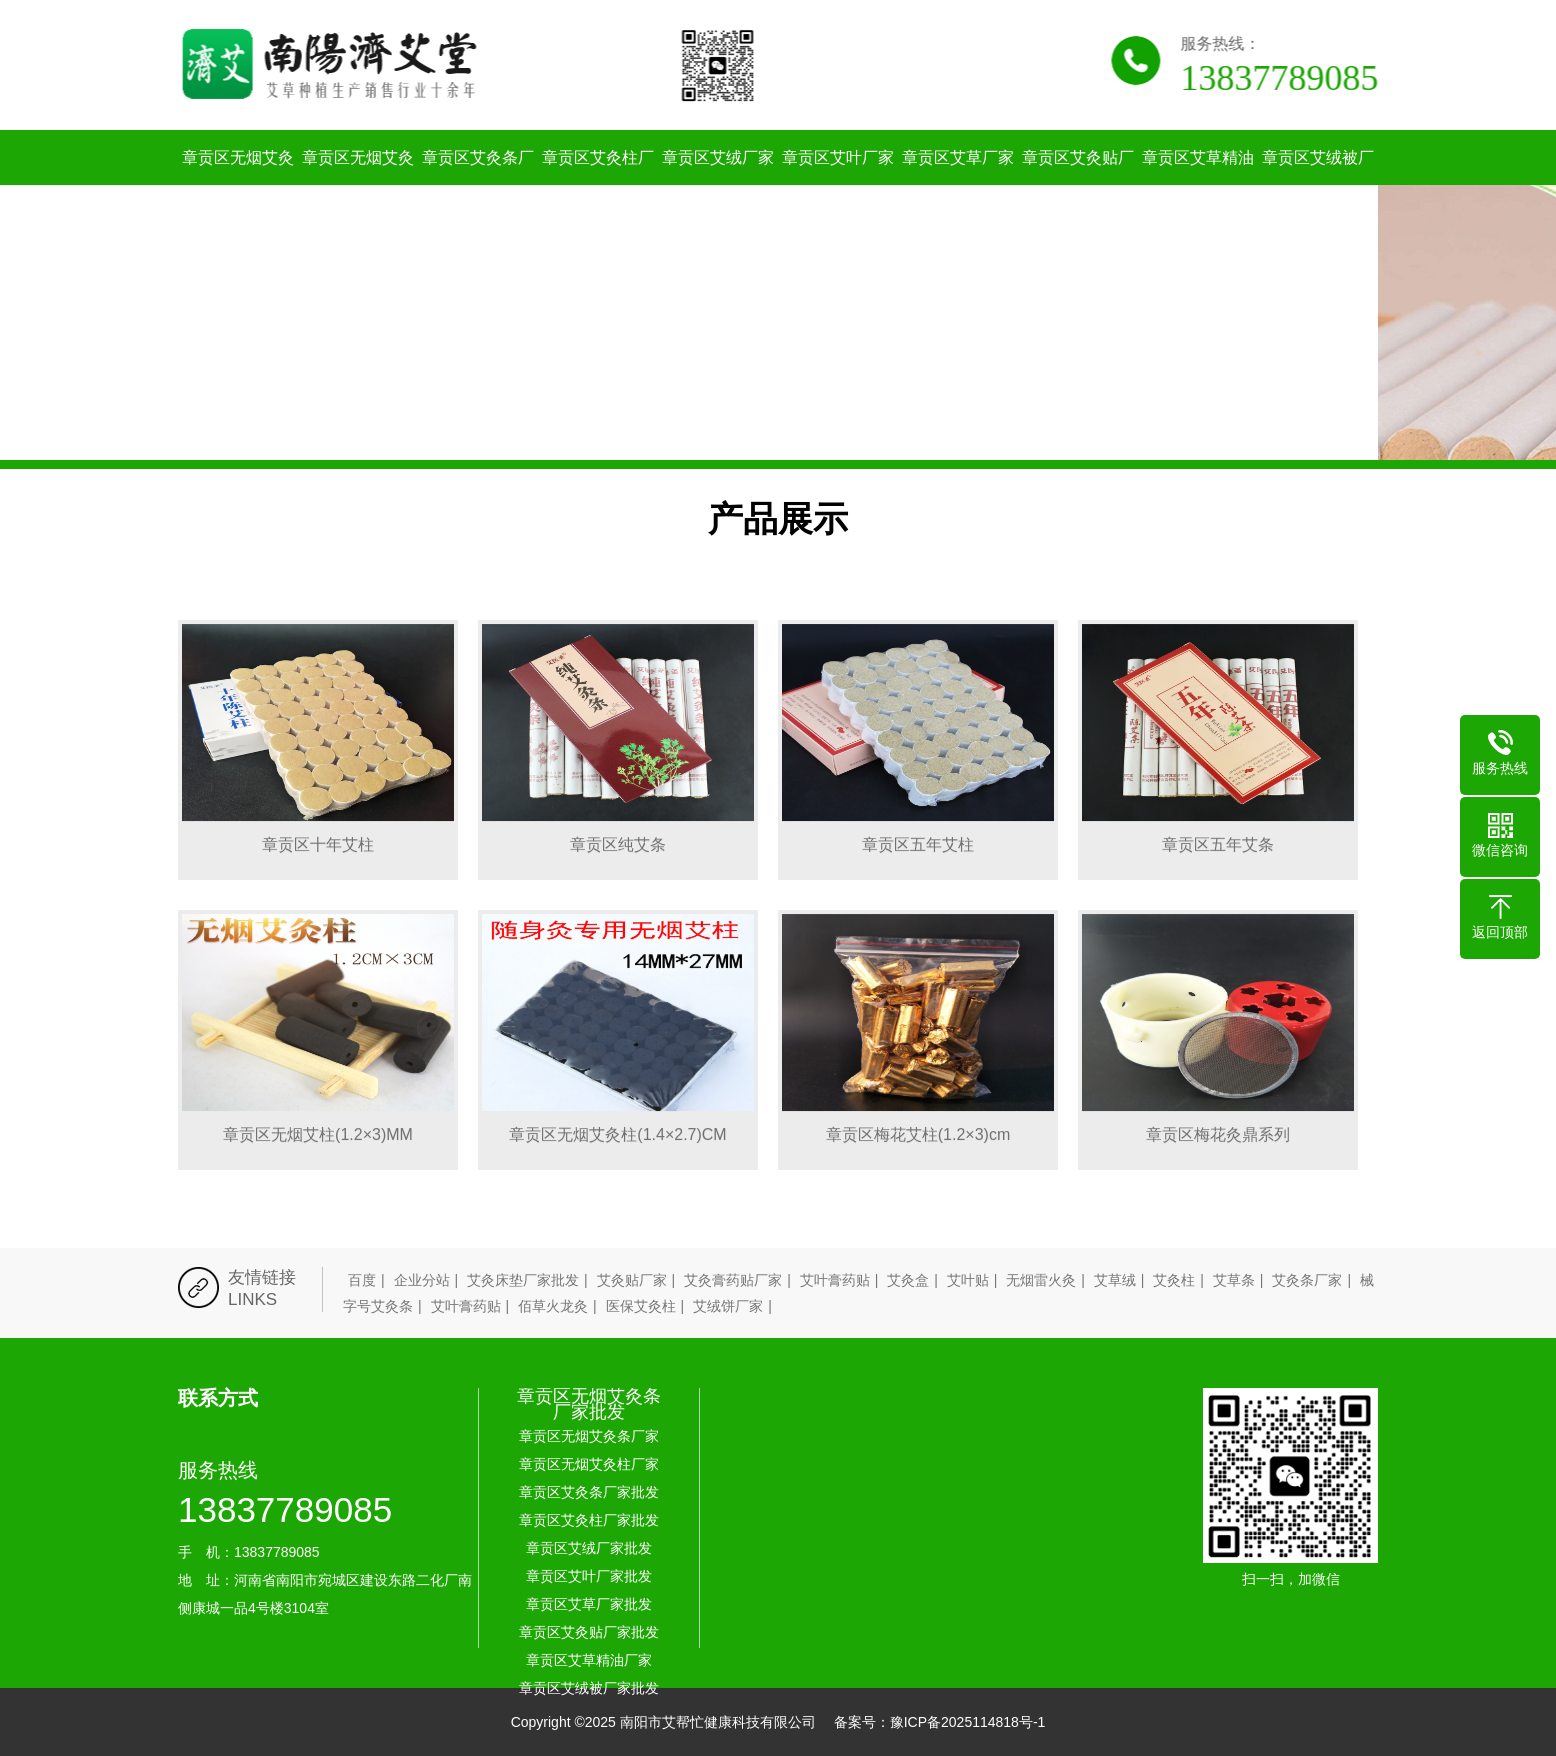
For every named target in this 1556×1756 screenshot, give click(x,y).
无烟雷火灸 (1041, 1280)
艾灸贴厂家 (632, 1280)
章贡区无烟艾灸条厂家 (238, 185)
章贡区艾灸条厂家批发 (478, 185)
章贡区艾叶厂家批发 (838, 185)
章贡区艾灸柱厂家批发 (598, 185)
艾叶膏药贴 (835, 1280)
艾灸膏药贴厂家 (733, 1280)
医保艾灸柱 (641, 1306)
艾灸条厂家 (1307, 1280)
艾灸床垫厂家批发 (523, 1280)
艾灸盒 (908, 1280)
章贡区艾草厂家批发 (958, 185)
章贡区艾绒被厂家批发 (1318, 185)
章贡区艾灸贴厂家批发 (1078, 185)
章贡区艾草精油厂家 (1198, 185)
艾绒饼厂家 (728, 1306)
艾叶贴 (968, 1280)
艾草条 (1234, 1280)
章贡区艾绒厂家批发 (718, 185)
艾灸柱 (1174, 1280)
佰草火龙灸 (553, 1306)
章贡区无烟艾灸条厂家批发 (589, 1404)
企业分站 (422, 1280)
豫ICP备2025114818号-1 (968, 1722)
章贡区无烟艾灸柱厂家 (358, 185)
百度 (362, 1280)
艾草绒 (1115, 1280)
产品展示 (778, 518)
